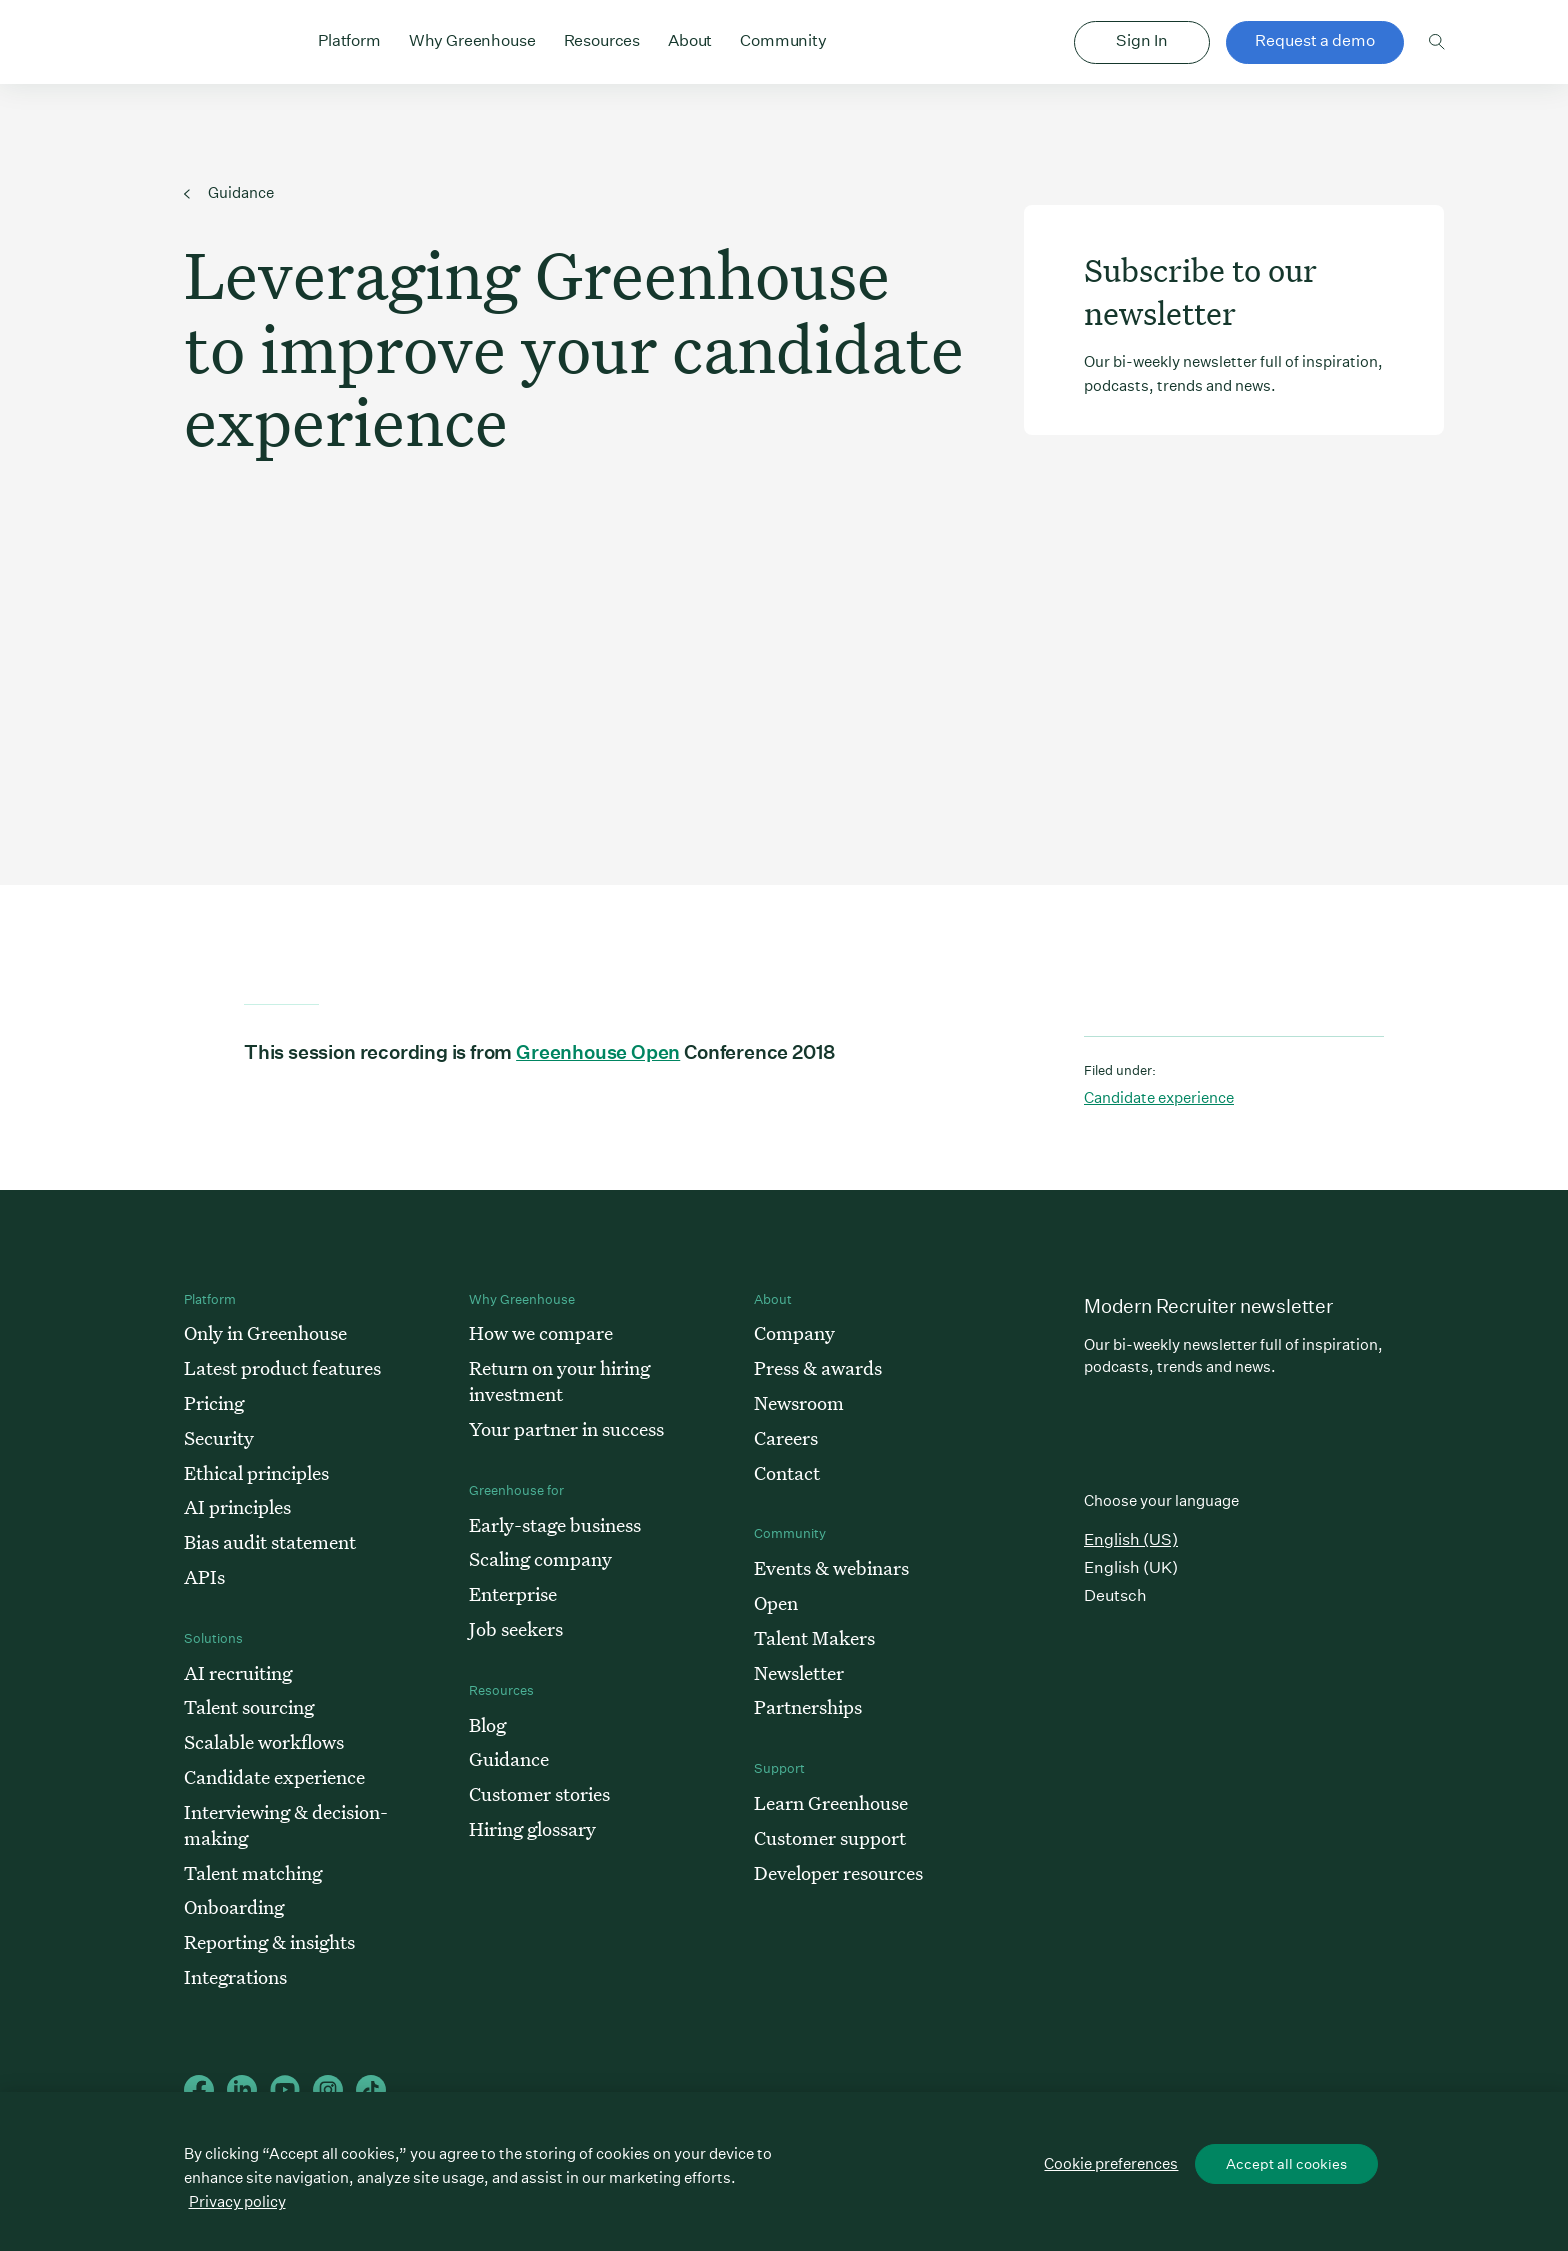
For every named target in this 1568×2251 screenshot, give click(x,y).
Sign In (1142, 40)
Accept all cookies (1286, 2164)
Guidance (229, 192)
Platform (349, 39)
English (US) (1131, 1539)
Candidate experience (1159, 1097)
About (690, 39)
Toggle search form (1437, 42)
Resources (602, 39)
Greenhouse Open (598, 1051)
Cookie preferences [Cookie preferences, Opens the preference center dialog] (1111, 2163)
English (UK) (1131, 1567)
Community (783, 39)
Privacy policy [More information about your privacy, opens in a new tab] (237, 2201)
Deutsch (1115, 1595)
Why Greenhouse (472, 39)
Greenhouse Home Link (191, 44)
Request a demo (1315, 40)
